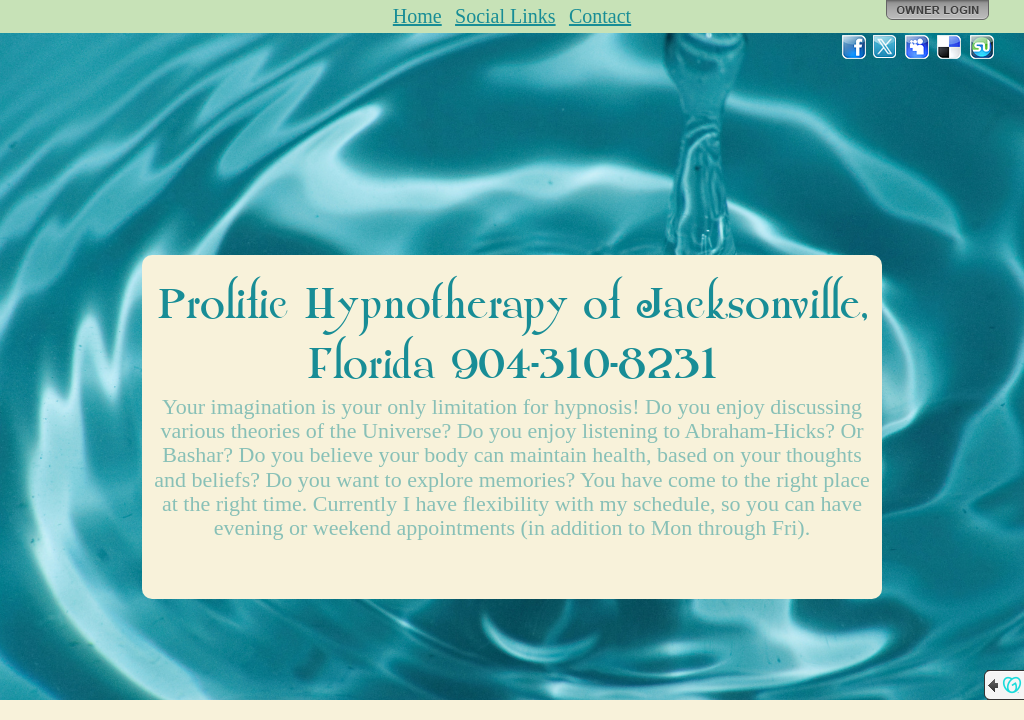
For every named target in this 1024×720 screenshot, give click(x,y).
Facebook (854, 47)
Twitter (886, 47)
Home (417, 16)
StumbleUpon (982, 47)
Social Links (505, 16)
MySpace (918, 47)
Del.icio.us (950, 47)
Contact (600, 16)
